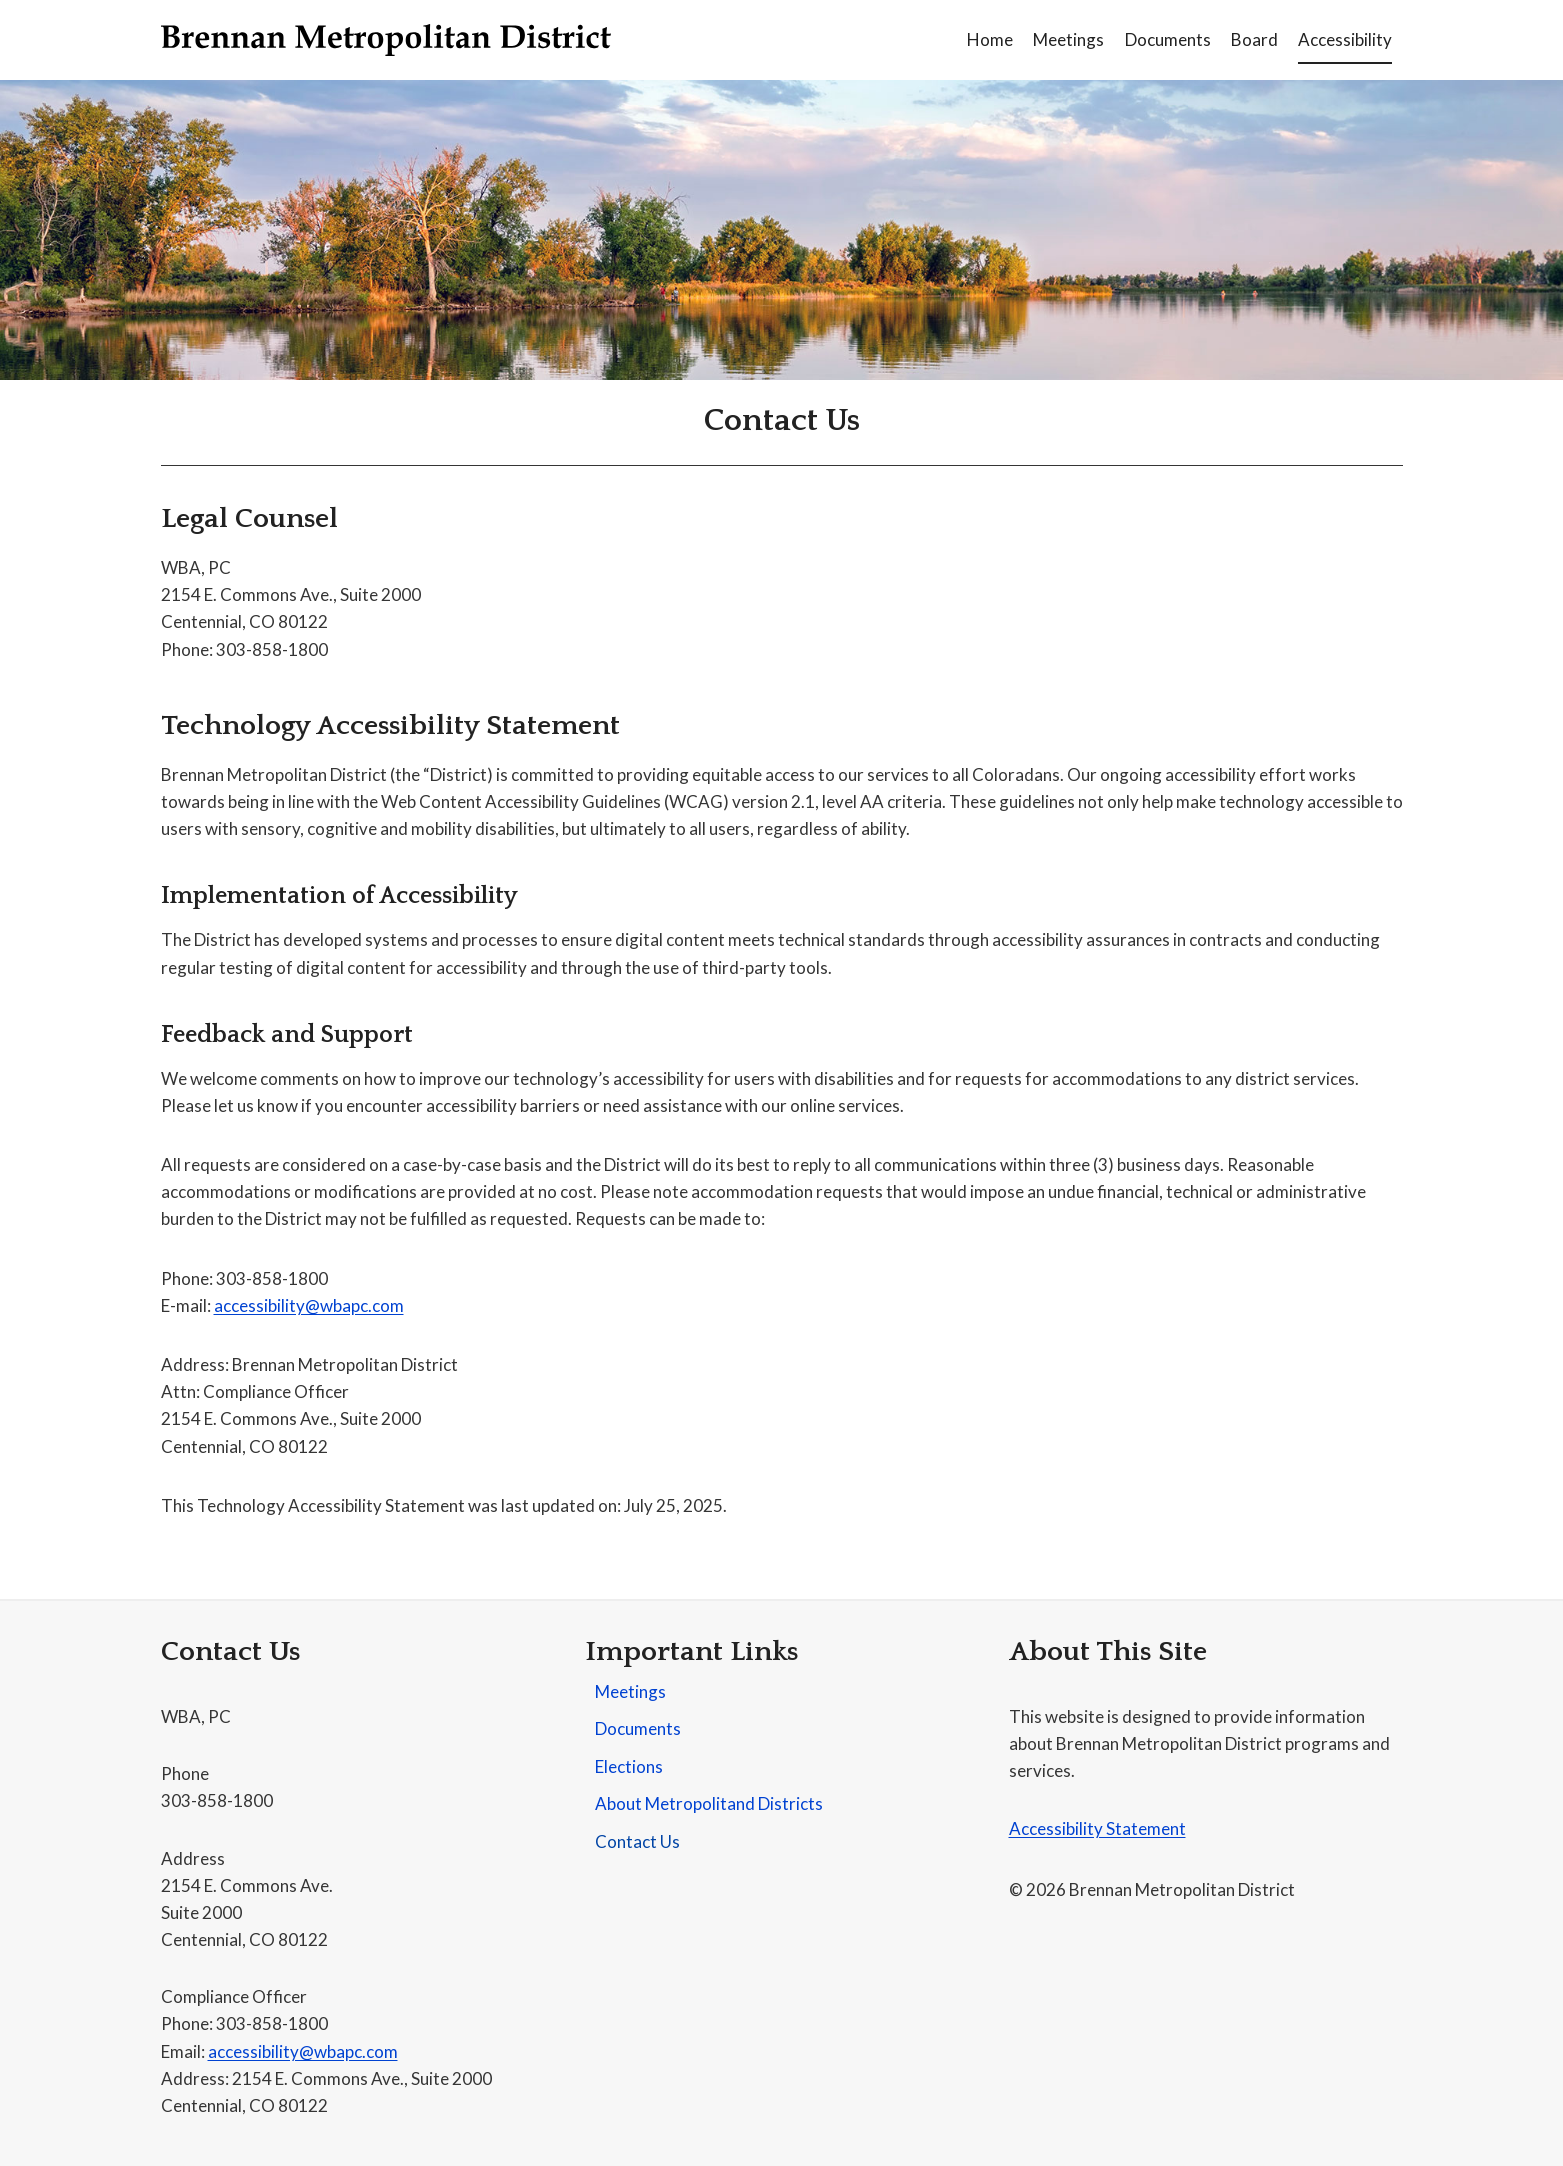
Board (1254, 39)
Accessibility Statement (1097, 1828)
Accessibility (1345, 39)
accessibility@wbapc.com (309, 1305)
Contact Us (637, 1841)
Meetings (1068, 39)
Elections (629, 1766)
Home (990, 39)
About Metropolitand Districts (709, 1803)
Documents (1168, 39)
